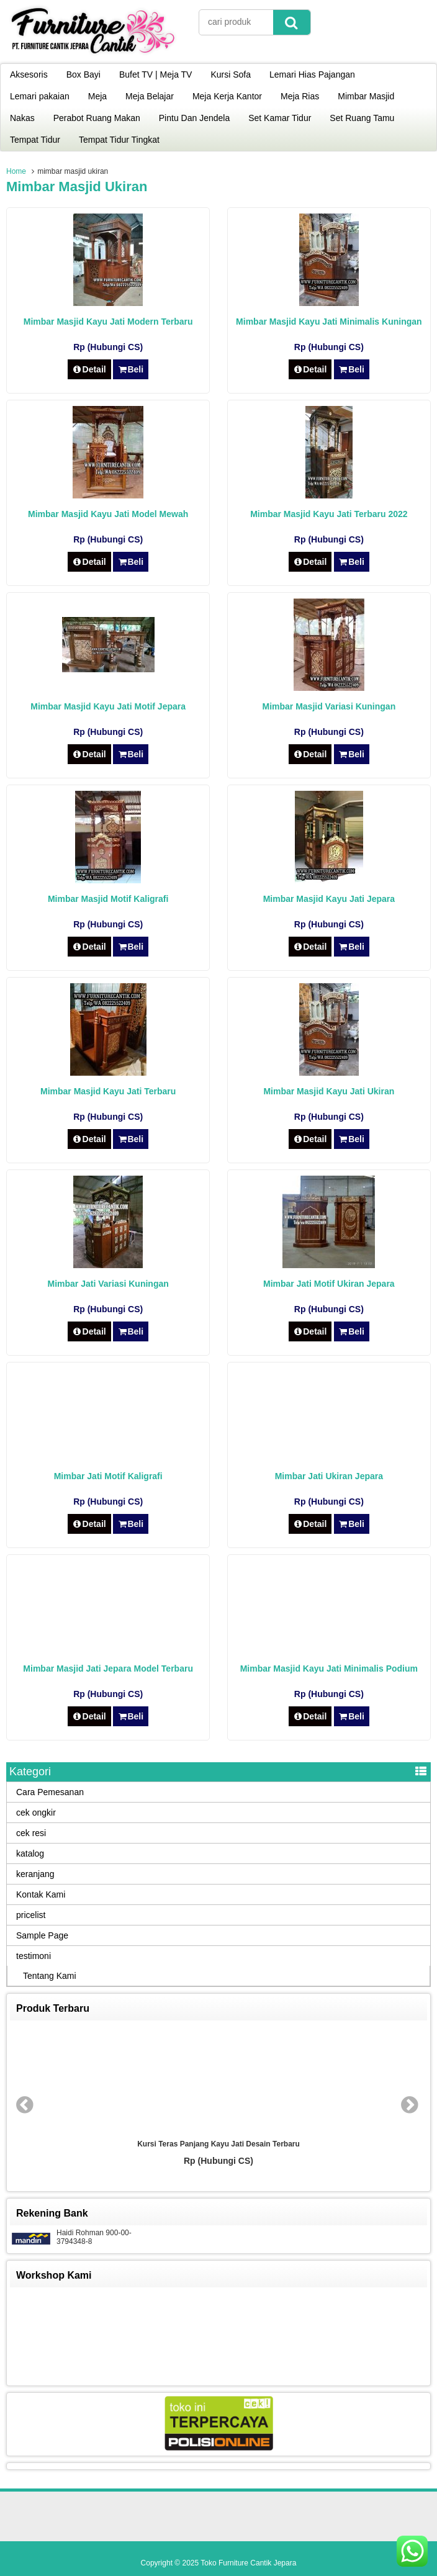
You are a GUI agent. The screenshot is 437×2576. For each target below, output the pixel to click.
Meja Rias (300, 96)
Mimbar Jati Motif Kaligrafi (108, 1476)
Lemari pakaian (40, 96)
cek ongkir (36, 1812)
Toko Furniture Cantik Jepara (248, 2563)
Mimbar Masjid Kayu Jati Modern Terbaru (108, 322)
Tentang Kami (49, 1976)
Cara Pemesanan (50, 1792)
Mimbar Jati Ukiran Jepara (329, 1476)
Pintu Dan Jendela (194, 118)
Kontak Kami (40, 1894)
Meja (97, 96)
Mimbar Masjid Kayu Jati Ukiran (328, 1091)
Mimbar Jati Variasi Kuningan (108, 1284)
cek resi (31, 1833)
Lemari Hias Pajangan (312, 74)
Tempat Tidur (35, 140)
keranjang (35, 1874)
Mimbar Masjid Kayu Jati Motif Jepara (108, 706)
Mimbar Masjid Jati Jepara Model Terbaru (108, 1668)
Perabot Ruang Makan (96, 118)
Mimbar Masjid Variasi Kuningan (328, 706)
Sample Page (42, 1935)
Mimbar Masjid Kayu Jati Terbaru (108, 1091)
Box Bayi (83, 74)
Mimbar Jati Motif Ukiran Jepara (329, 1284)
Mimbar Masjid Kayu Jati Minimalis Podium (329, 1668)
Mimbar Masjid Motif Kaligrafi (108, 899)
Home (16, 171)
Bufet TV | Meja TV (155, 74)
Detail (89, 369)
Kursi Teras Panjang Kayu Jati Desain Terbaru (218, 2144)
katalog (30, 1853)
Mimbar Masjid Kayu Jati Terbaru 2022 (328, 514)
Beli (130, 369)
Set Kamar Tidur (279, 118)
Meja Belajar (149, 96)
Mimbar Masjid (366, 96)
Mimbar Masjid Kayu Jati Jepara (329, 899)
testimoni (33, 1956)
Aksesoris (29, 74)
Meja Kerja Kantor (227, 96)
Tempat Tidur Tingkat (119, 140)
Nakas (22, 118)
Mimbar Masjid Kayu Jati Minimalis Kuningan (329, 322)
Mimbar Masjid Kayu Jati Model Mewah (108, 514)
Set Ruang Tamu (362, 118)
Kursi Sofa (230, 74)
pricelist (30, 1915)
